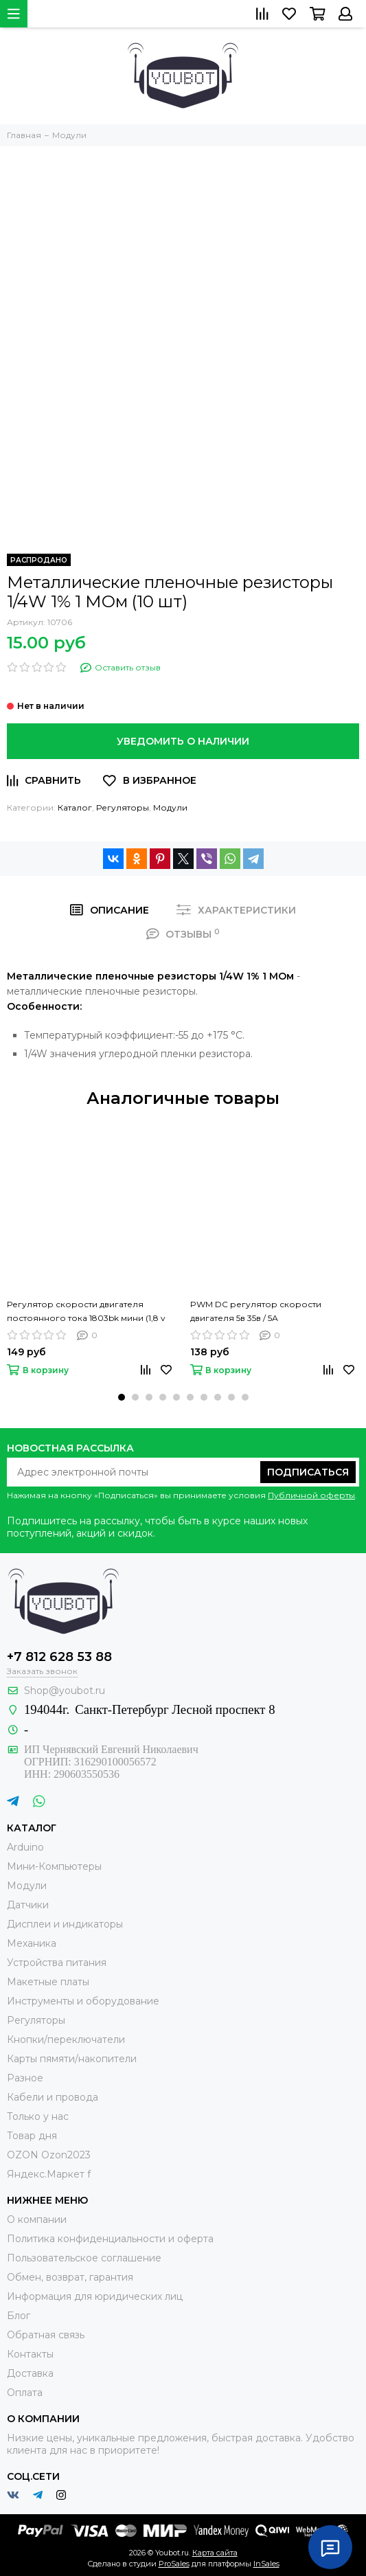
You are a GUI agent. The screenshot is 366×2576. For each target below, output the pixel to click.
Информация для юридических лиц (95, 2296)
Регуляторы (122, 807)
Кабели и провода (52, 2097)
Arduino (25, 1847)
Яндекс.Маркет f (49, 2174)
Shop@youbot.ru (64, 1690)
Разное (25, 2078)
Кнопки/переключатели (66, 2039)
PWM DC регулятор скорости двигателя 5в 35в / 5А (255, 1311)
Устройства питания (56, 1962)
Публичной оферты (311, 1495)
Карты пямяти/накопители (72, 2059)
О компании (37, 2219)
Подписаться (308, 1472)
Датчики (28, 1905)
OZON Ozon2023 (49, 2155)
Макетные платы (48, 1982)
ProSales (174, 2563)
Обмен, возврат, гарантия (70, 2277)
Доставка (30, 2373)
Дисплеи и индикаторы (65, 1924)
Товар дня (32, 2135)
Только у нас (38, 2116)
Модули (170, 807)
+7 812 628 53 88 (59, 1656)
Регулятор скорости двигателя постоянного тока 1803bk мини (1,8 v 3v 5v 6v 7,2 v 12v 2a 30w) (86, 1312)
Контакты (30, 2354)
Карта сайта (215, 2552)
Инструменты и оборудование (83, 2001)
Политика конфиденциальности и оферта (110, 2239)
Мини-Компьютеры (54, 1866)
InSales (266, 2563)
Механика (31, 1943)
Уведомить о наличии (183, 741)
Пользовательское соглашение (84, 2258)
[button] (121, 1397)
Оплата (25, 2392)
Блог (18, 2315)
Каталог (75, 807)
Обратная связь (45, 2335)
